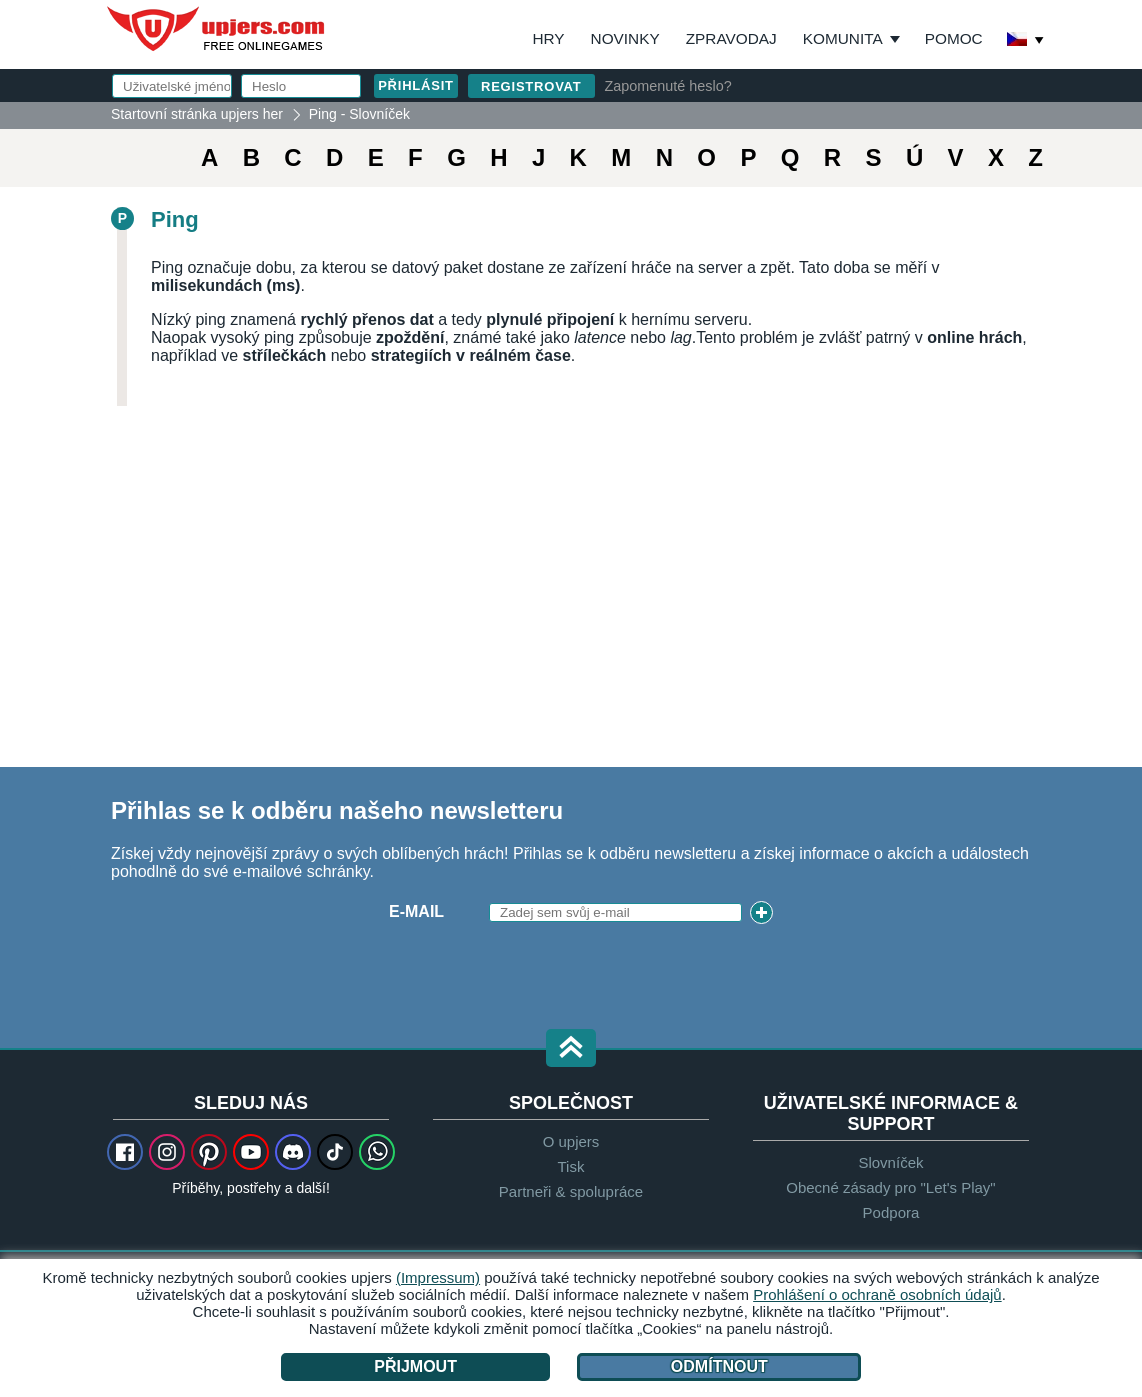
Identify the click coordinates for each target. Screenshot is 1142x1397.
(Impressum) (438, 1277)
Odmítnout (719, 1366)
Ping (175, 219)
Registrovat (531, 86)
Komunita (843, 38)
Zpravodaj (731, 38)
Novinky (625, 38)
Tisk (571, 1166)
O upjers (571, 1141)
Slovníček (890, 1162)
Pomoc (954, 38)
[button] (571, 1049)
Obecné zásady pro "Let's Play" (890, 1187)
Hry (548, 38)
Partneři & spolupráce (571, 1191)
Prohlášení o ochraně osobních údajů (877, 1294)
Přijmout (415, 1366)
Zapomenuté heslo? (668, 86)
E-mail (416, 911)
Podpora (891, 1212)
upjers (217, 29)
